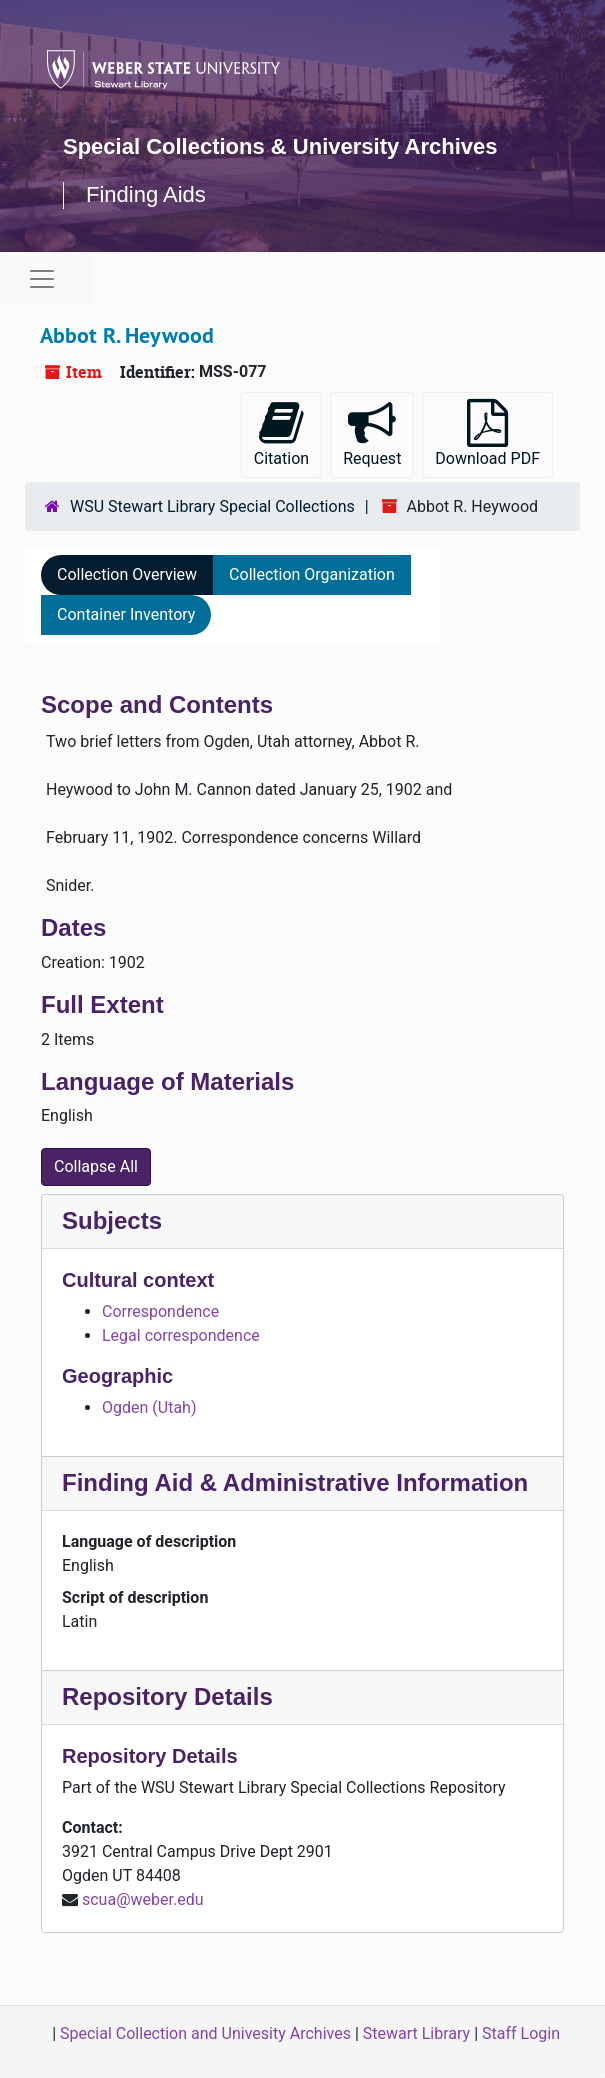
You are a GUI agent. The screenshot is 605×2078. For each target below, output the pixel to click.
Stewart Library (416, 2033)
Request (372, 433)
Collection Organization (312, 574)
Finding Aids (146, 194)
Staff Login (521, 2033)
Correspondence (160, 1311)
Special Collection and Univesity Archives (205, 2033)
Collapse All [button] (96, 1166)
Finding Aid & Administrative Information (295, 1482)
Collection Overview (127, 574)
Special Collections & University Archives (280, 146)
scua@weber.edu (143, 1899)
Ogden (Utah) (149, 1407)
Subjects (112, 1220)
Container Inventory (126, 614)
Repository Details (167, 1696)
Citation (281, 433)
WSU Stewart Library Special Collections (212, 506)
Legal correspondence (181, 1335)
